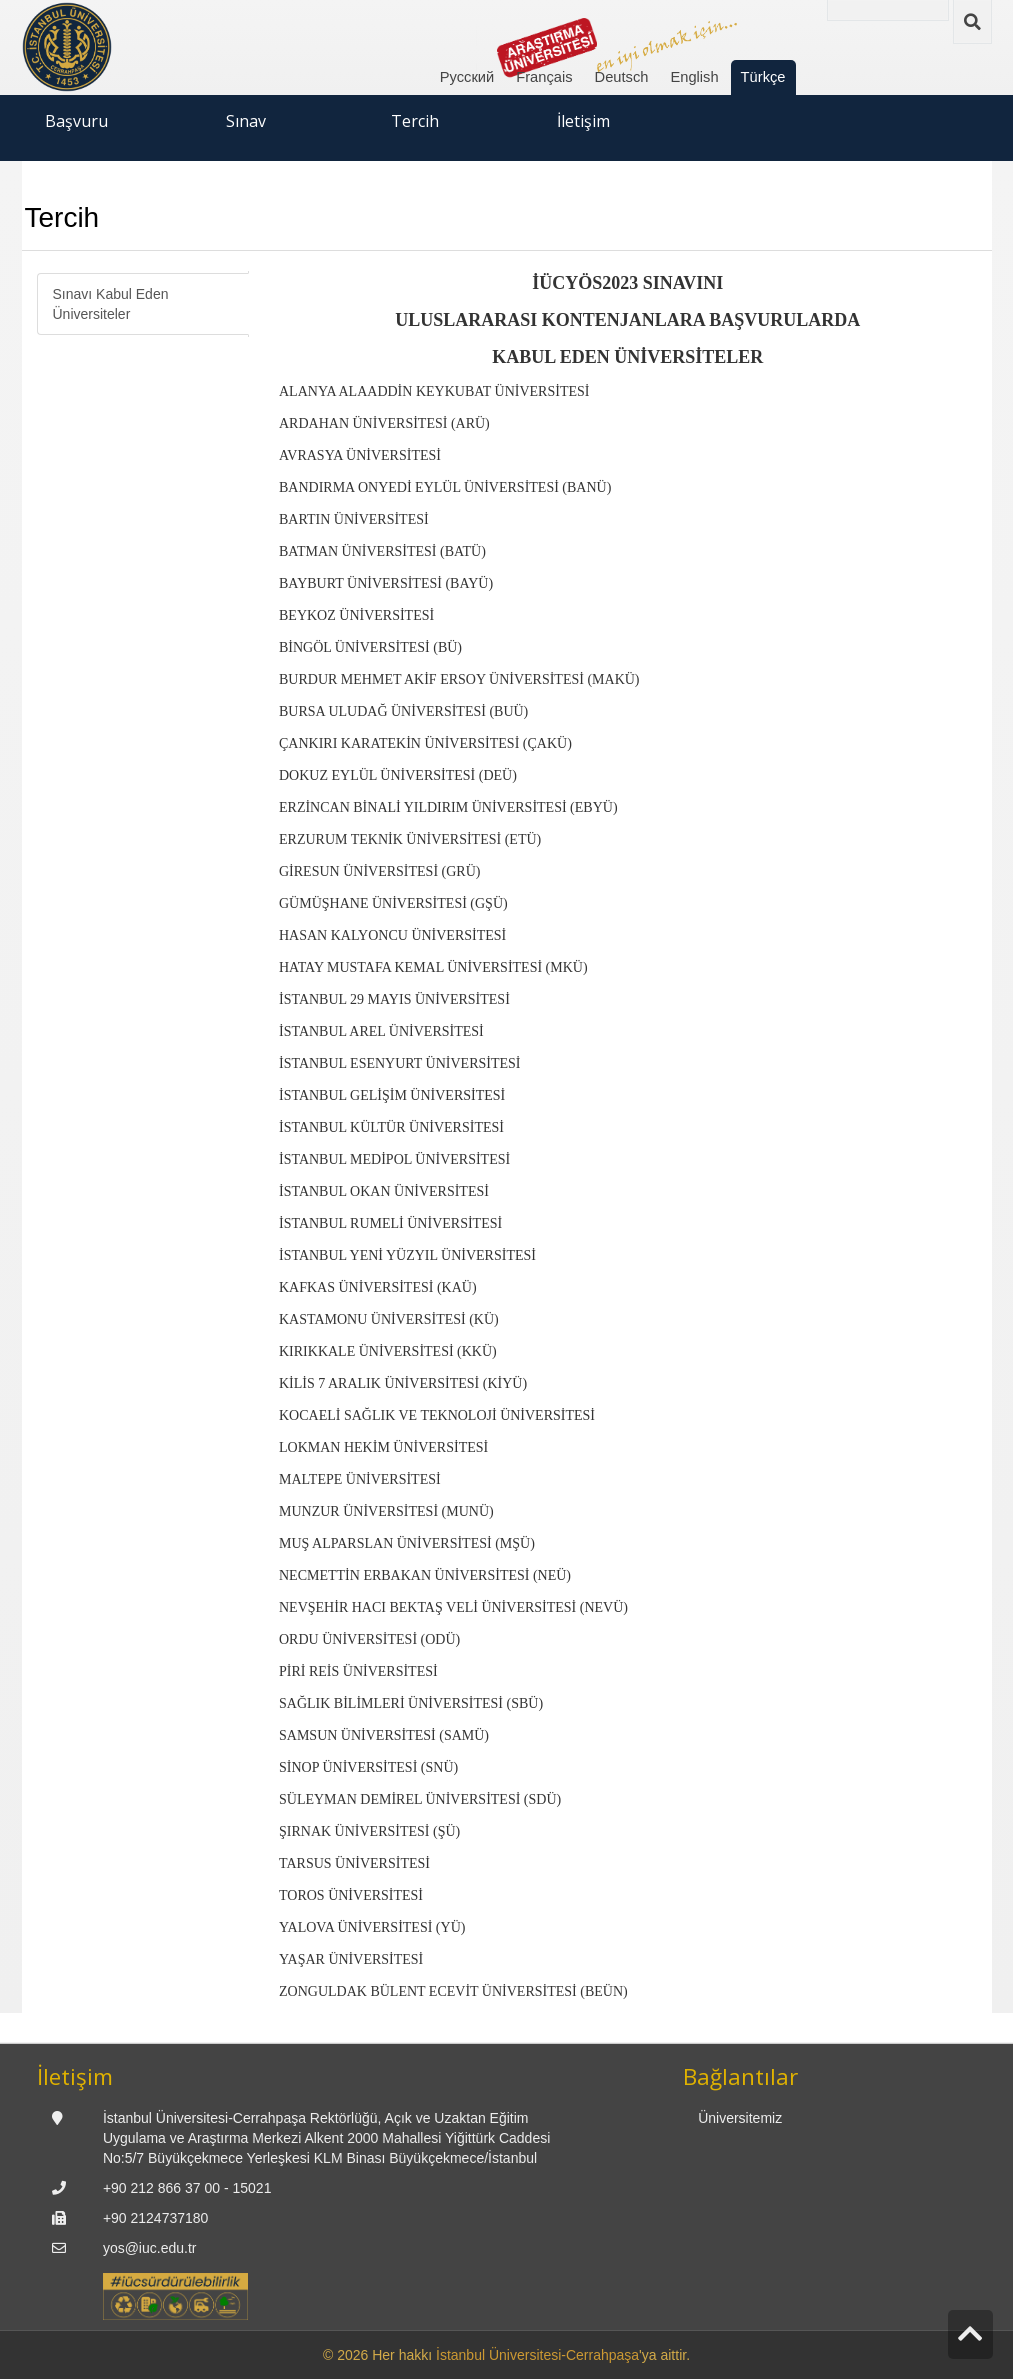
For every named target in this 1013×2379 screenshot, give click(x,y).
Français (544, 77)
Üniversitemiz (740, 2118)
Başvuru (76, 121)
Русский (467, 77)
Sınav (246, 121)
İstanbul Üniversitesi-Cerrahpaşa (537, 2355)
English (694, 77)
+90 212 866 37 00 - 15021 (187, 2188)
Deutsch (622, 77)
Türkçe (763, 77)
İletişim (583, 121)
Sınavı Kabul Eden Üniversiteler (111, 304)
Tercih (415, 121)
